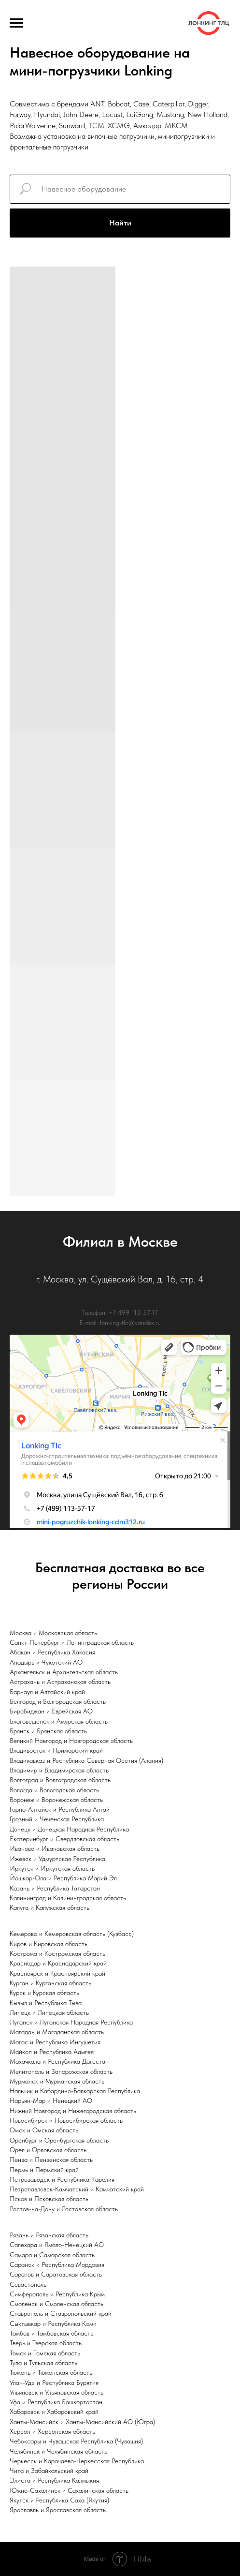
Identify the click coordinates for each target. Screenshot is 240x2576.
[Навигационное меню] (16, 23)
